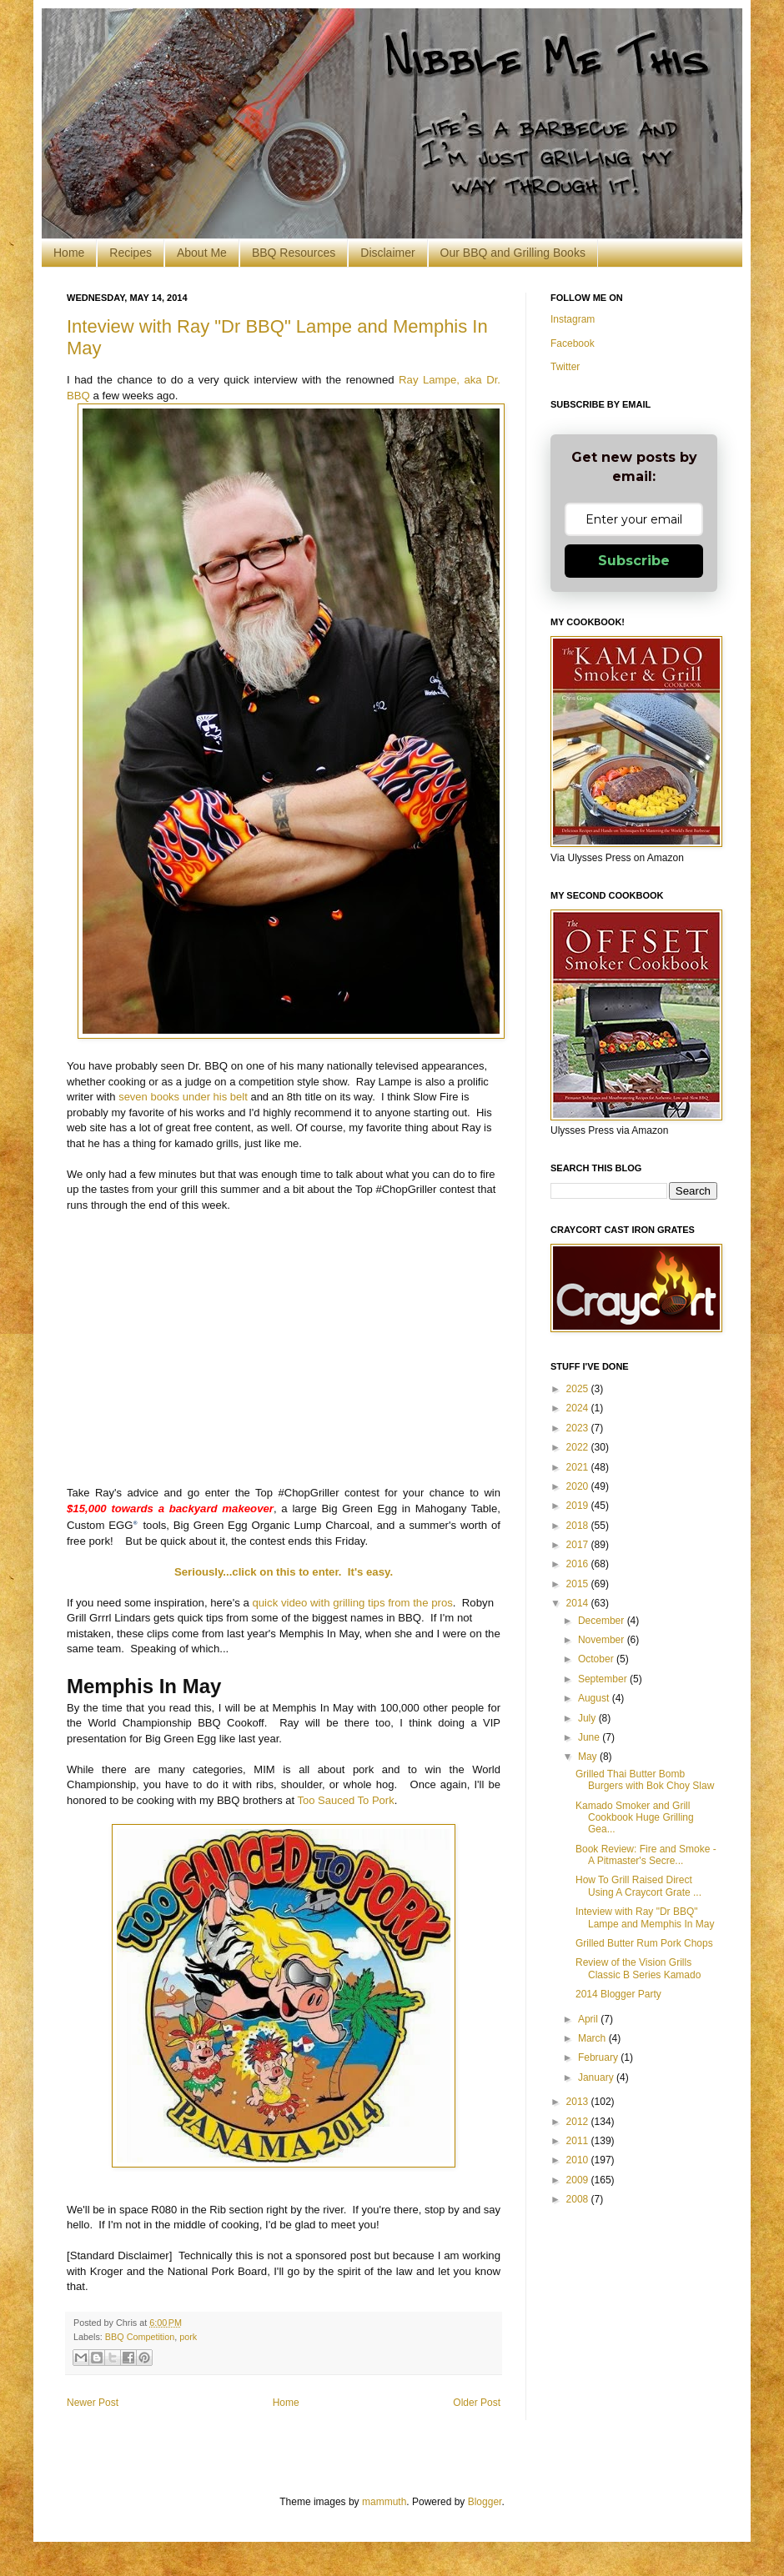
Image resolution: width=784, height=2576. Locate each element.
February (599, 2057)
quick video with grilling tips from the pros (352, 1602)
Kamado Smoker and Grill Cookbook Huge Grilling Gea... (634, 1818)
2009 (578, 2180)
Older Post (476, 2402)
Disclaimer (387, 252)
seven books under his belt (184, 1096)
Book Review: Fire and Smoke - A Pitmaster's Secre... (645, 1855)
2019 (578, 1505)
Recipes (130, 252)
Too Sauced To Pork (346, 1800)
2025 (578, 1389)
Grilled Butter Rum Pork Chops (644, 1943)
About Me (202, 252)
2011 (578, 2141)
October (597, 1659)
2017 (578, 1545)
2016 (578, 1564)
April (589, 2019)
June (590, 1737)
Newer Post (92, 2402)
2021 (578, 1467)
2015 (578, 1584)
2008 (578, 2199)
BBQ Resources (293, 252)
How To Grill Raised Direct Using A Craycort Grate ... (638, 1885)
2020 (578, 1486)
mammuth (384, 2502)
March (593, 2038)
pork (188, 2337)
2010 (578, 2160)
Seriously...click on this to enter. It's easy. (283, 1572)
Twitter (565, 367)
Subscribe (634, 561)
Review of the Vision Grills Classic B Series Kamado (638, 1968)
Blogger (485, 2502)
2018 (578, 1525)
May (589, 1756)
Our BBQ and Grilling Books (512, 252)
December (602, 1620)
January (597, 2077)
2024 (578, 1408)
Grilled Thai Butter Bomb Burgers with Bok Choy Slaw (644, 1780)
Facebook (572, 343)
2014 (578, 1603)
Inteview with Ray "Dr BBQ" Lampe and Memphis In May (644, 1917)
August (595, 1698)
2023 (578, 1428)
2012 (578, 2121)
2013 (578, 2101)
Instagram (572, 319)
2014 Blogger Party (618, 1994)
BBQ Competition (139, 2337)
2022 (578, 1447)
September (604, 1679)
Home (68, 252)
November (602, 1640)
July (588, 1718)
